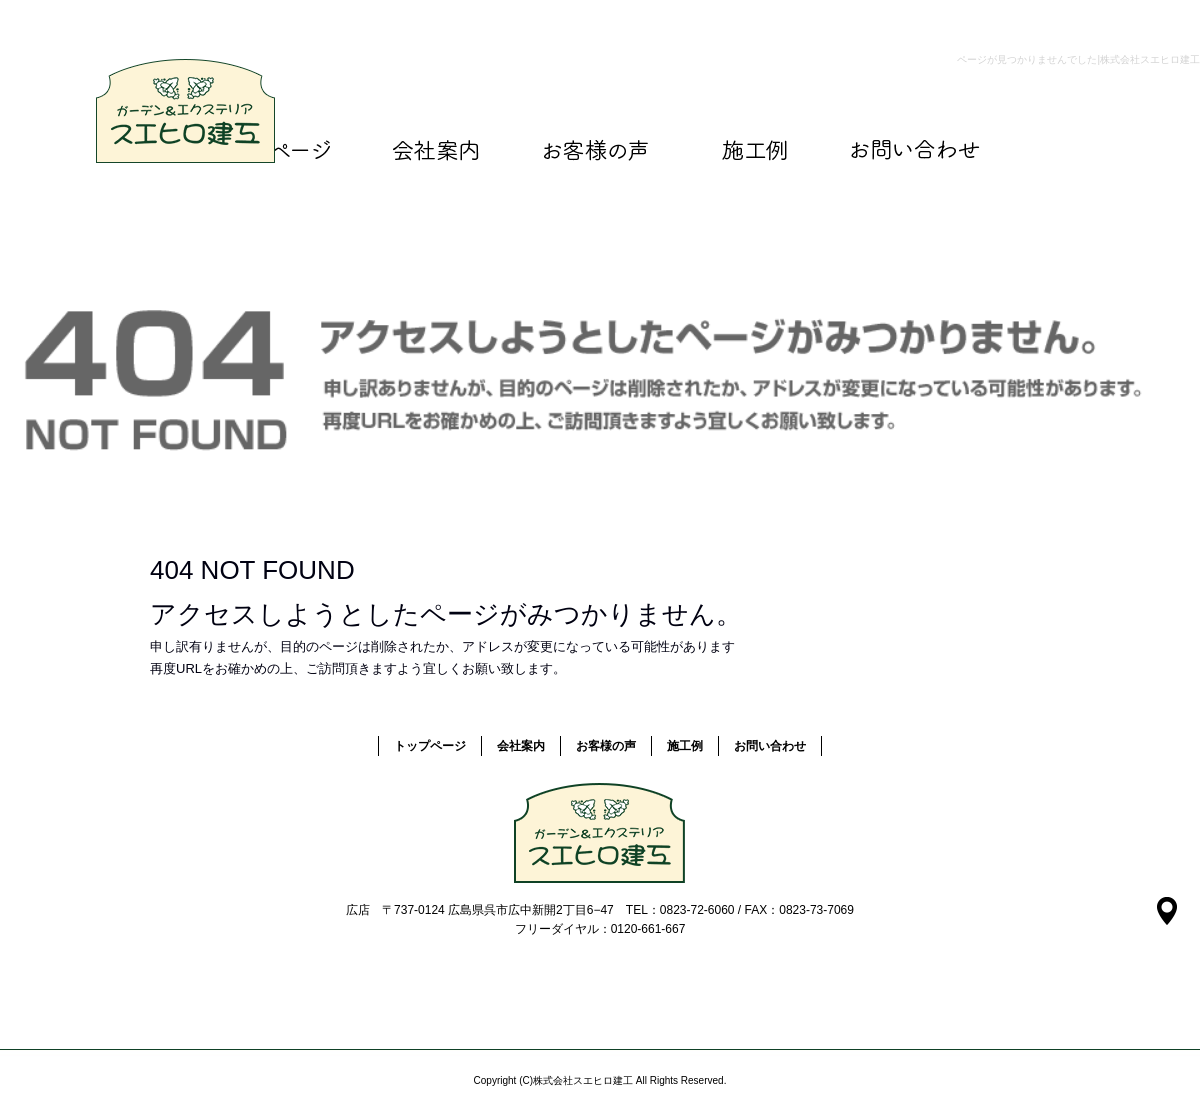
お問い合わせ (915, 150)
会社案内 (435, 150)
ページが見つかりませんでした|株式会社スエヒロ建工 (1078, 59)
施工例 (755, 150)
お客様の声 (595, 150)
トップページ (430, 746)
